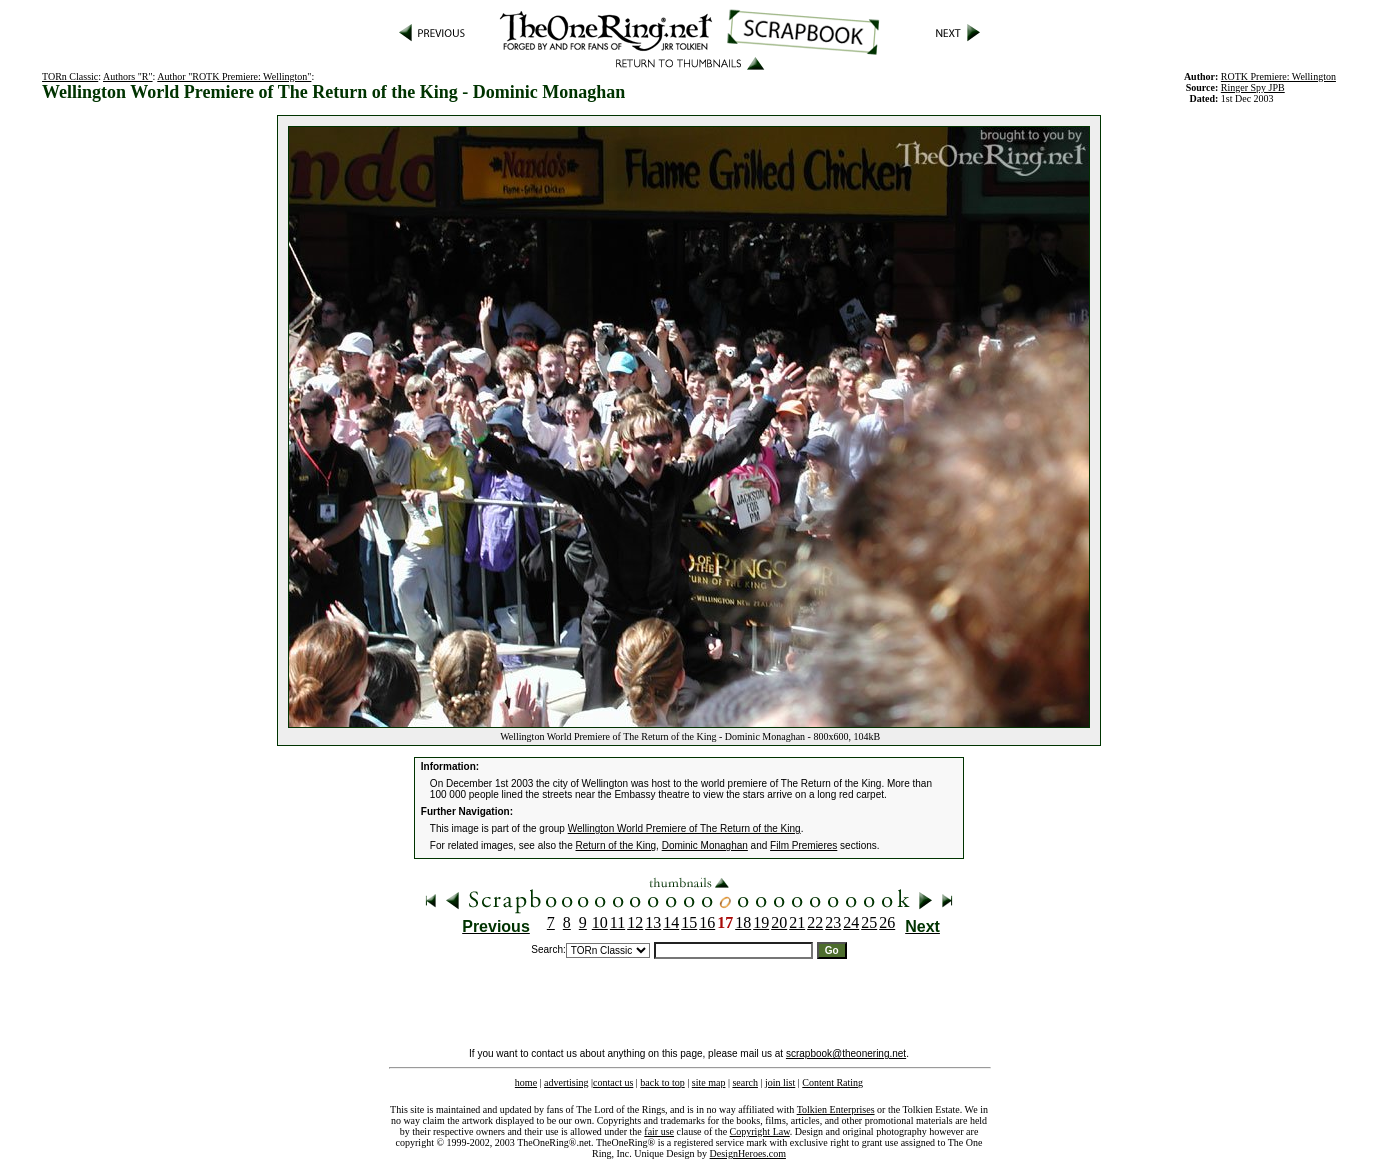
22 (815, 922)
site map (709, 1082)
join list (780, 1082)
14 (671, 922)
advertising (566, 1082)
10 (600, 922)
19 (761, 922)
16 (707, 922)
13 (653, 922)
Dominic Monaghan (705, 845)
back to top (662, 1082)
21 (797, 922)
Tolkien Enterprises (836, 1109)
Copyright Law (760, 1131)
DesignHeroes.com (748, 1153)
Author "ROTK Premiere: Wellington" (234, 76)
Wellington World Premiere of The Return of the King (684, 828)
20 (779, 922)
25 (869, 922)
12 (635, 922)
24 (851, 922)
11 (617, 922)
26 (887, 922)
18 (743, 922)
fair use (659, 1131)
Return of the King (616, 845)
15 (689, 922)
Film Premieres (803, 845)
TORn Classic (70, 76)
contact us (613, 1082)
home (526, 1082)
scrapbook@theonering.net (846, 1053)
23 (833, 922)
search (745, 1082)
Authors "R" (128, 76)
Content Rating (832, 1082)
